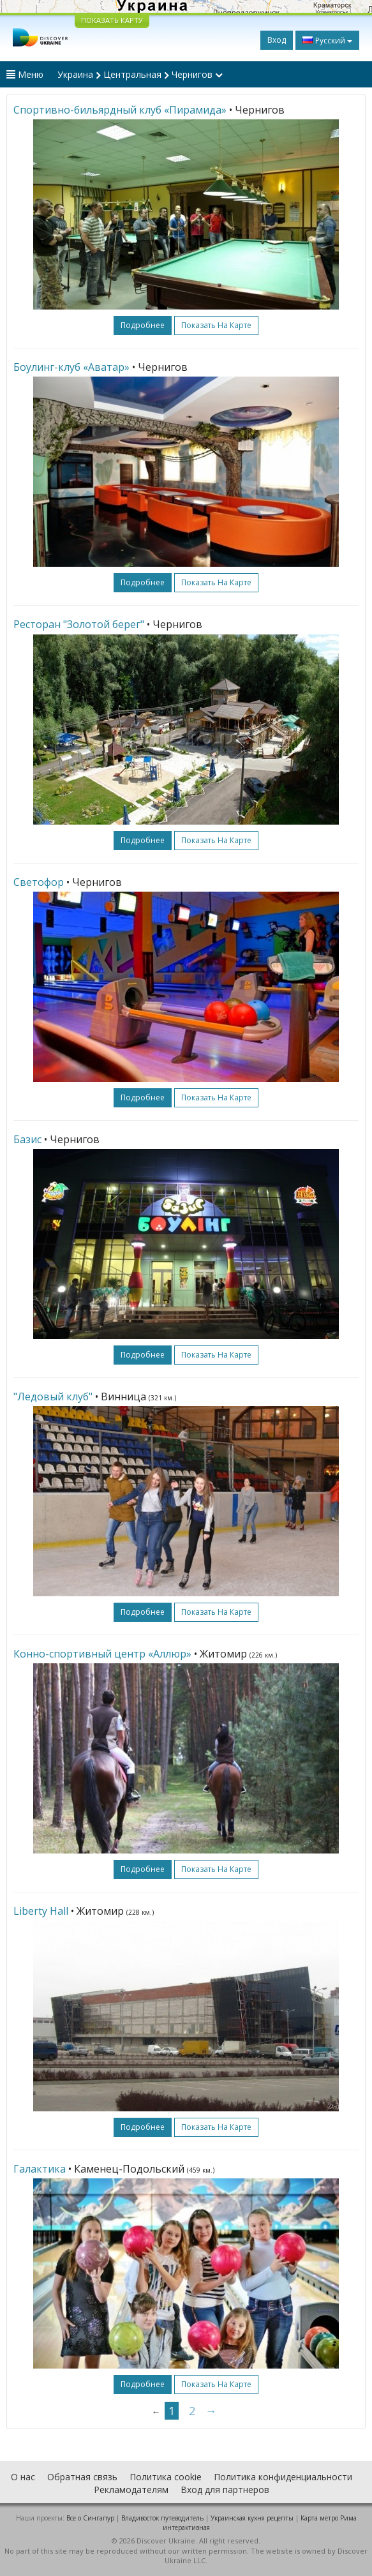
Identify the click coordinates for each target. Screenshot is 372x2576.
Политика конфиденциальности (283, 2477)
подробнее (143, 325)
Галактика (39, 2169)
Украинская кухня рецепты (252, 2517)
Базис (27, 1139)
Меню (24, 74)
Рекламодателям (131, 2489)
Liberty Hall (40, 1911)
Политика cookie (166, 2477)
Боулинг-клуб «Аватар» (71, 367)
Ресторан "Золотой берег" (78, 624)
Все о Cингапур (90, 2517)
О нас (23, 2477)
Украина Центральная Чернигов (140, 74)
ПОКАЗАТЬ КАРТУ (112, 20)
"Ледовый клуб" (53, 1396)
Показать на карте (216, 325)
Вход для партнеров (225, 2489)
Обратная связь (82, 2477)
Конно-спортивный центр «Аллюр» (102, 1654)
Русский (327, 40)
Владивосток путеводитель (162, 2517)
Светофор (38, 882)
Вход (276, 39)
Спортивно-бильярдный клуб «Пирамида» (120, 110)
